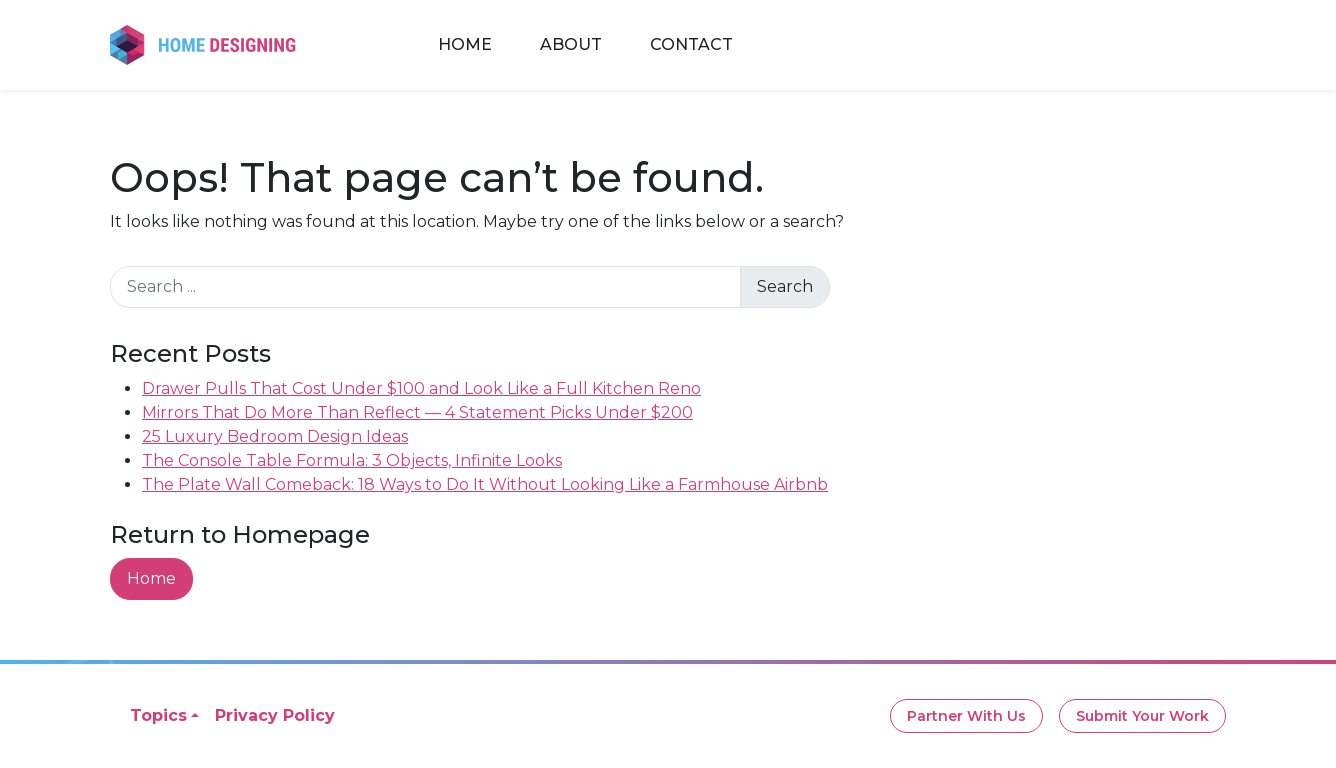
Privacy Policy (275, 715)
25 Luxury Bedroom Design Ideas (275, 436)
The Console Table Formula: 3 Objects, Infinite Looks (352, 460)
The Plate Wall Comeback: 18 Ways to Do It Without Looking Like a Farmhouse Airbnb (485, 484)
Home (465, 44)
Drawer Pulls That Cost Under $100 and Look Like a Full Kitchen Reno (421, 388)
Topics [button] (158, 715)
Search (785, 286)
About (571, 44)
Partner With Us (966, 716)
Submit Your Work (1142, 716)
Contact (691, 44)
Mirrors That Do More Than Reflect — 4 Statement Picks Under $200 (417, 412)
